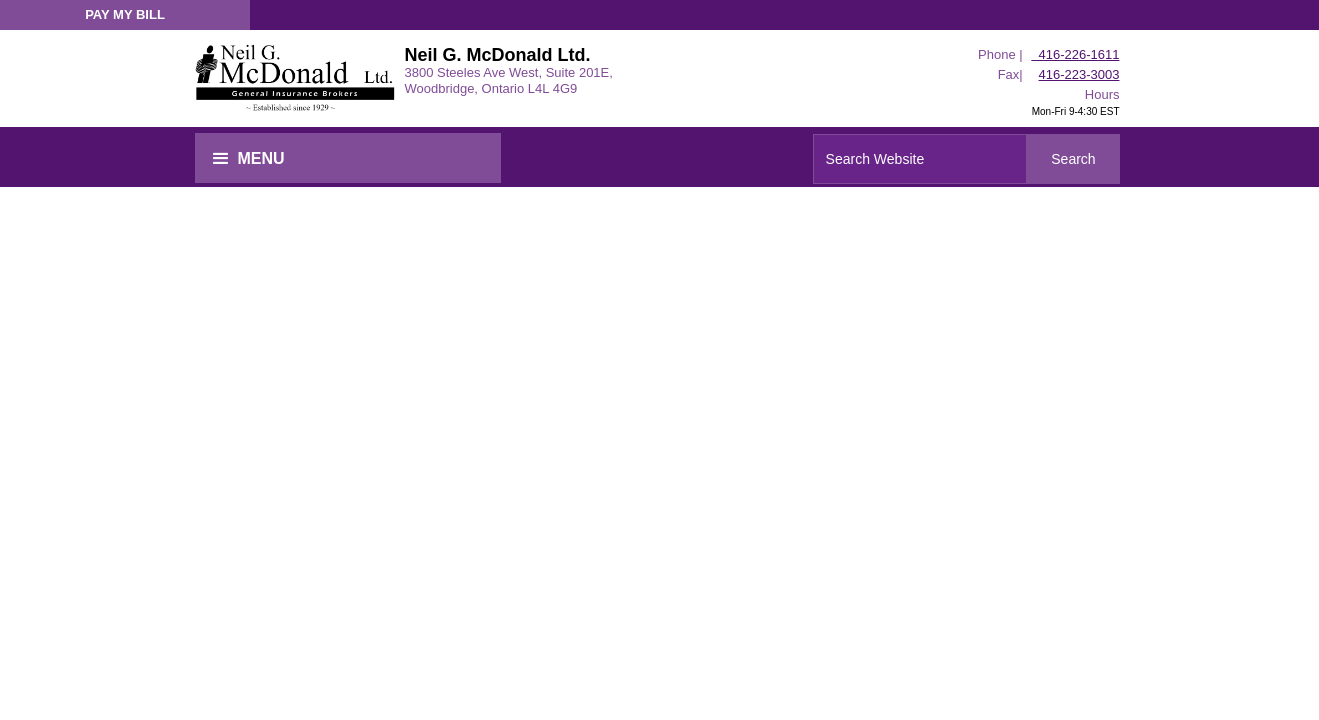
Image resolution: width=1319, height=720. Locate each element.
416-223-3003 (1079, 74)
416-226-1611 (1075, 54)
